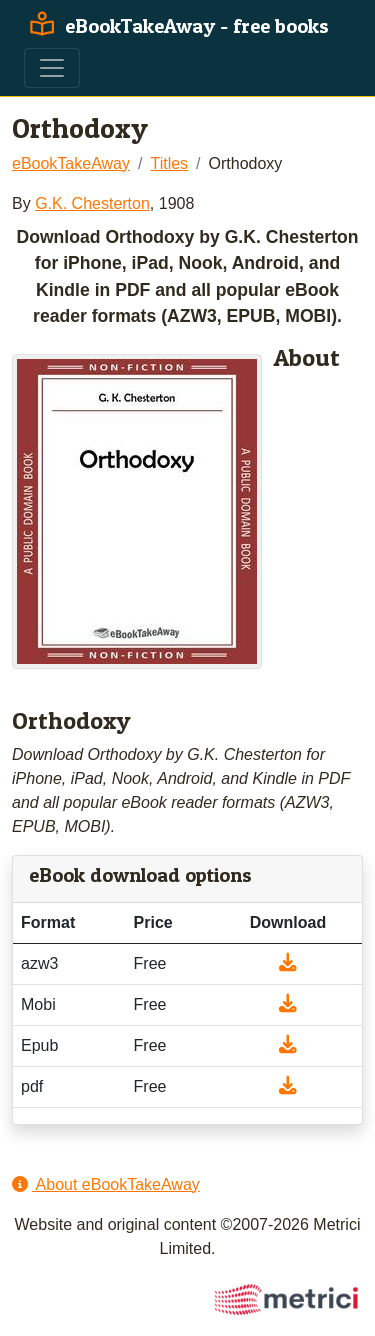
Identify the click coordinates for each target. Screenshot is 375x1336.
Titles (169, 163)
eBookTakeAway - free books (176, 26)
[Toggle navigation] (52, 68)
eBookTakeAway (71, 163)
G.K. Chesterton (92, 203)
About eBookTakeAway (106, 1184)
